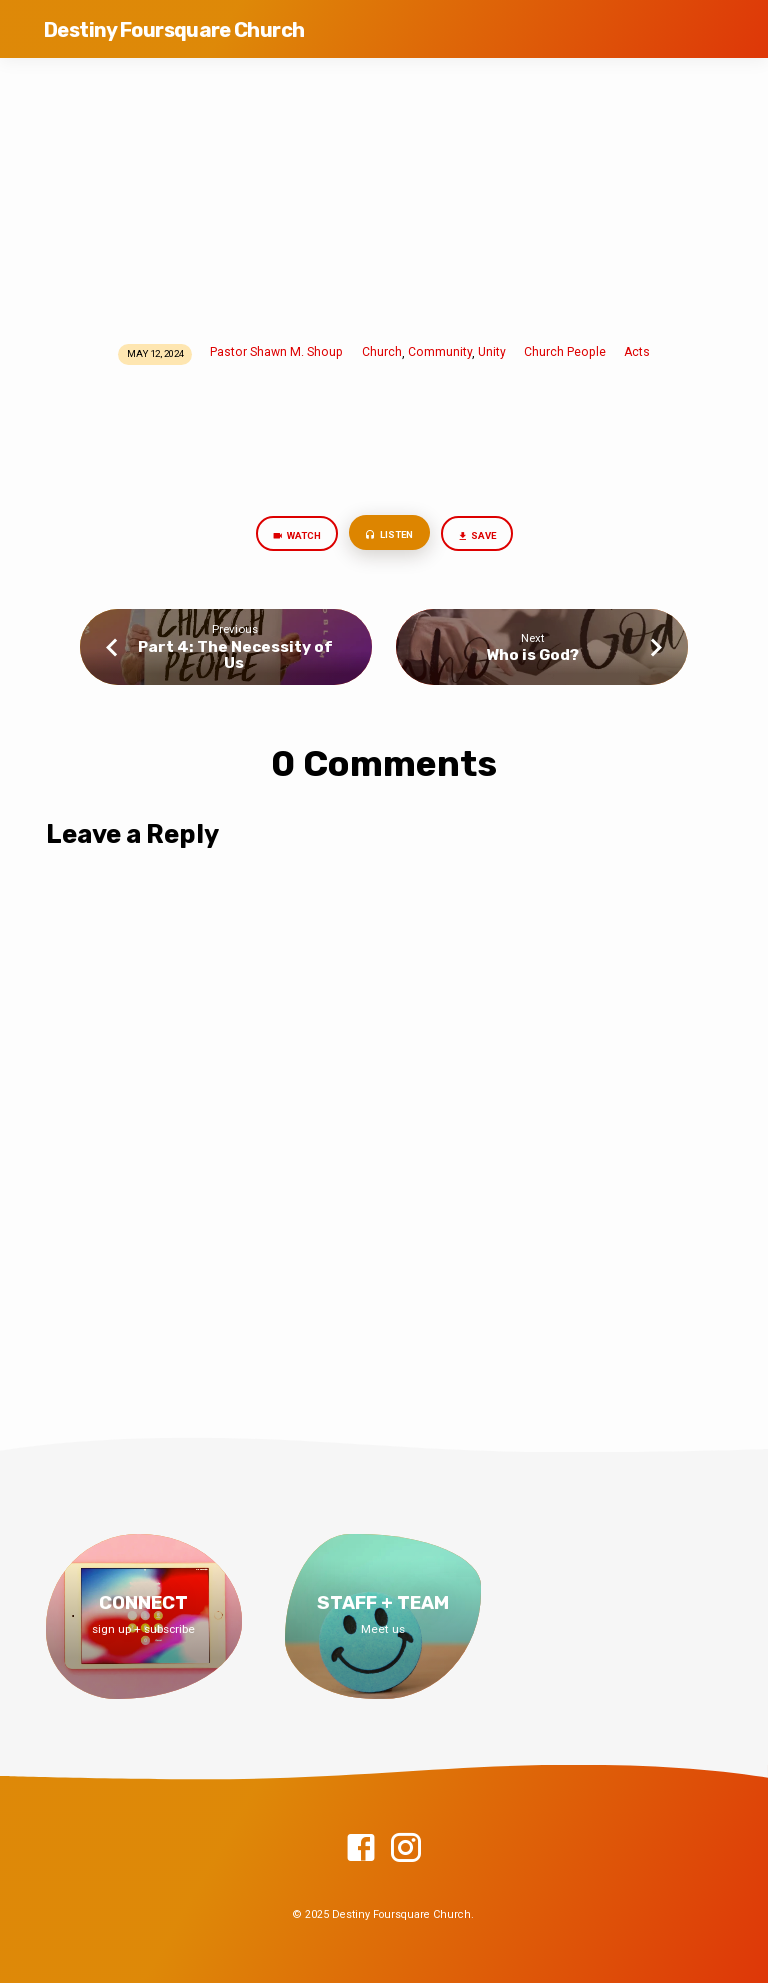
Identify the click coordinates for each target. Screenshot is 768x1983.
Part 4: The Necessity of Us (235, 655)
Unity (492, 352)
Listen (388, 535)
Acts (637, 352)
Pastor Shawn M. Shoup (276, 352)
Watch (295, 536)
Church (382, 352)
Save (476, 536)
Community (440, 352)
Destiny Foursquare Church (174, 30)
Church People (565, 352)
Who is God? (532, 655)
